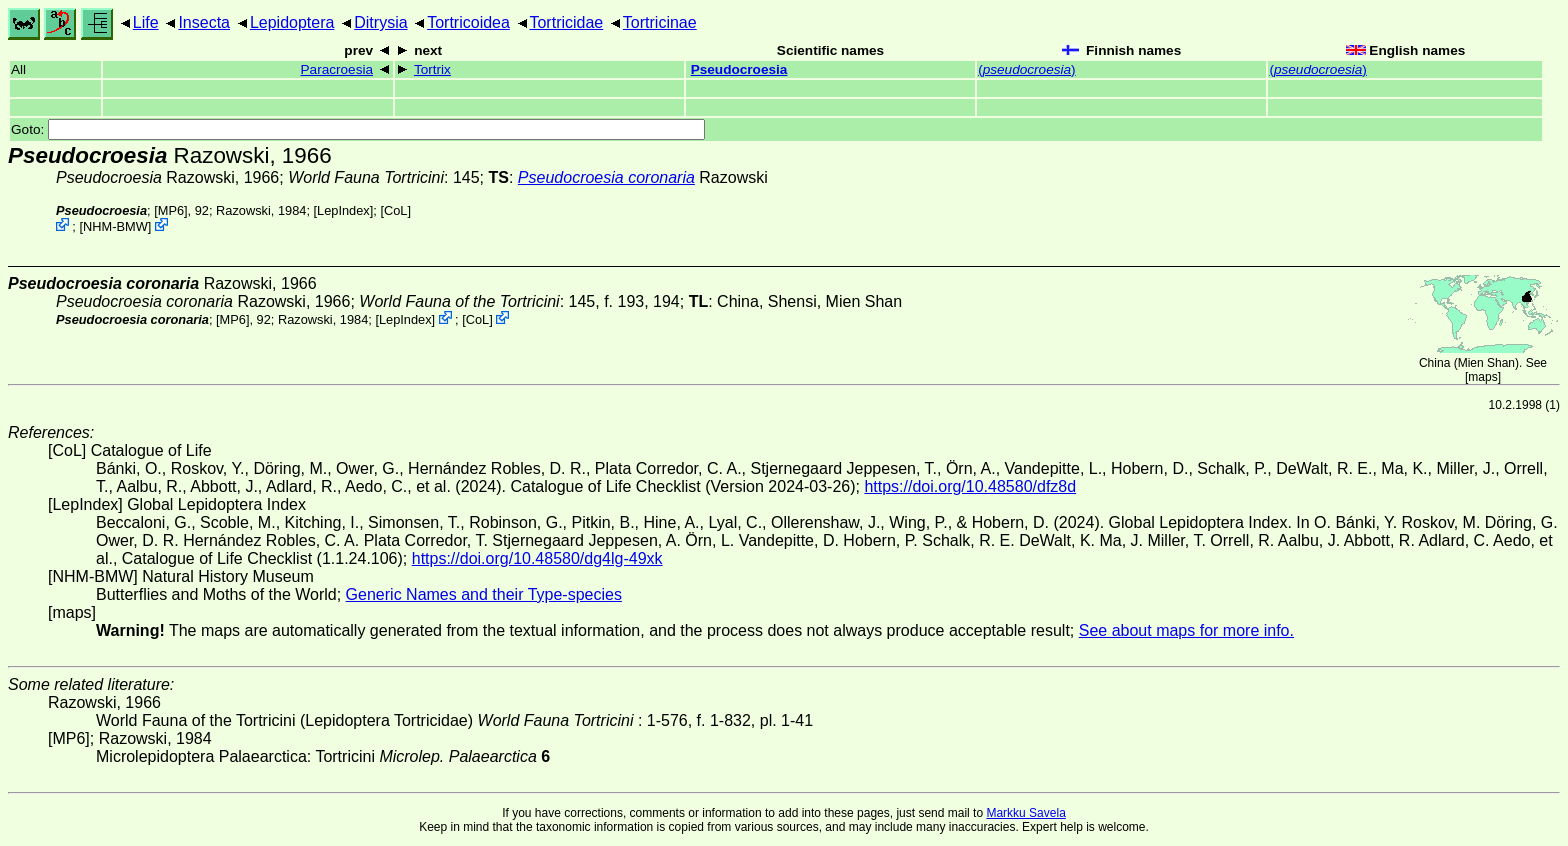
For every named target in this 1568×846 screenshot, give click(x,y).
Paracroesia (337, 69)
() (1026, 69)
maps (1482, 377)
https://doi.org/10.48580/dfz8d (970, 486)
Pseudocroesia (739, 69)
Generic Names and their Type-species (484, 594)
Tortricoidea (468, 22)
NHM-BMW (115, 226)
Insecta (204, 22)
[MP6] (170, 210)
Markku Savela (1025, 813)
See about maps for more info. (1186, 630)
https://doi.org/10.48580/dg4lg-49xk (537, 558)
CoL (395, 210)
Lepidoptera (292, 22)
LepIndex (343, 210)
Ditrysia (380, 22)
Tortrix (432, 69)
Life (146, 22)
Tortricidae (566, 22)
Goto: (358, 129)
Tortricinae (660, 22)
